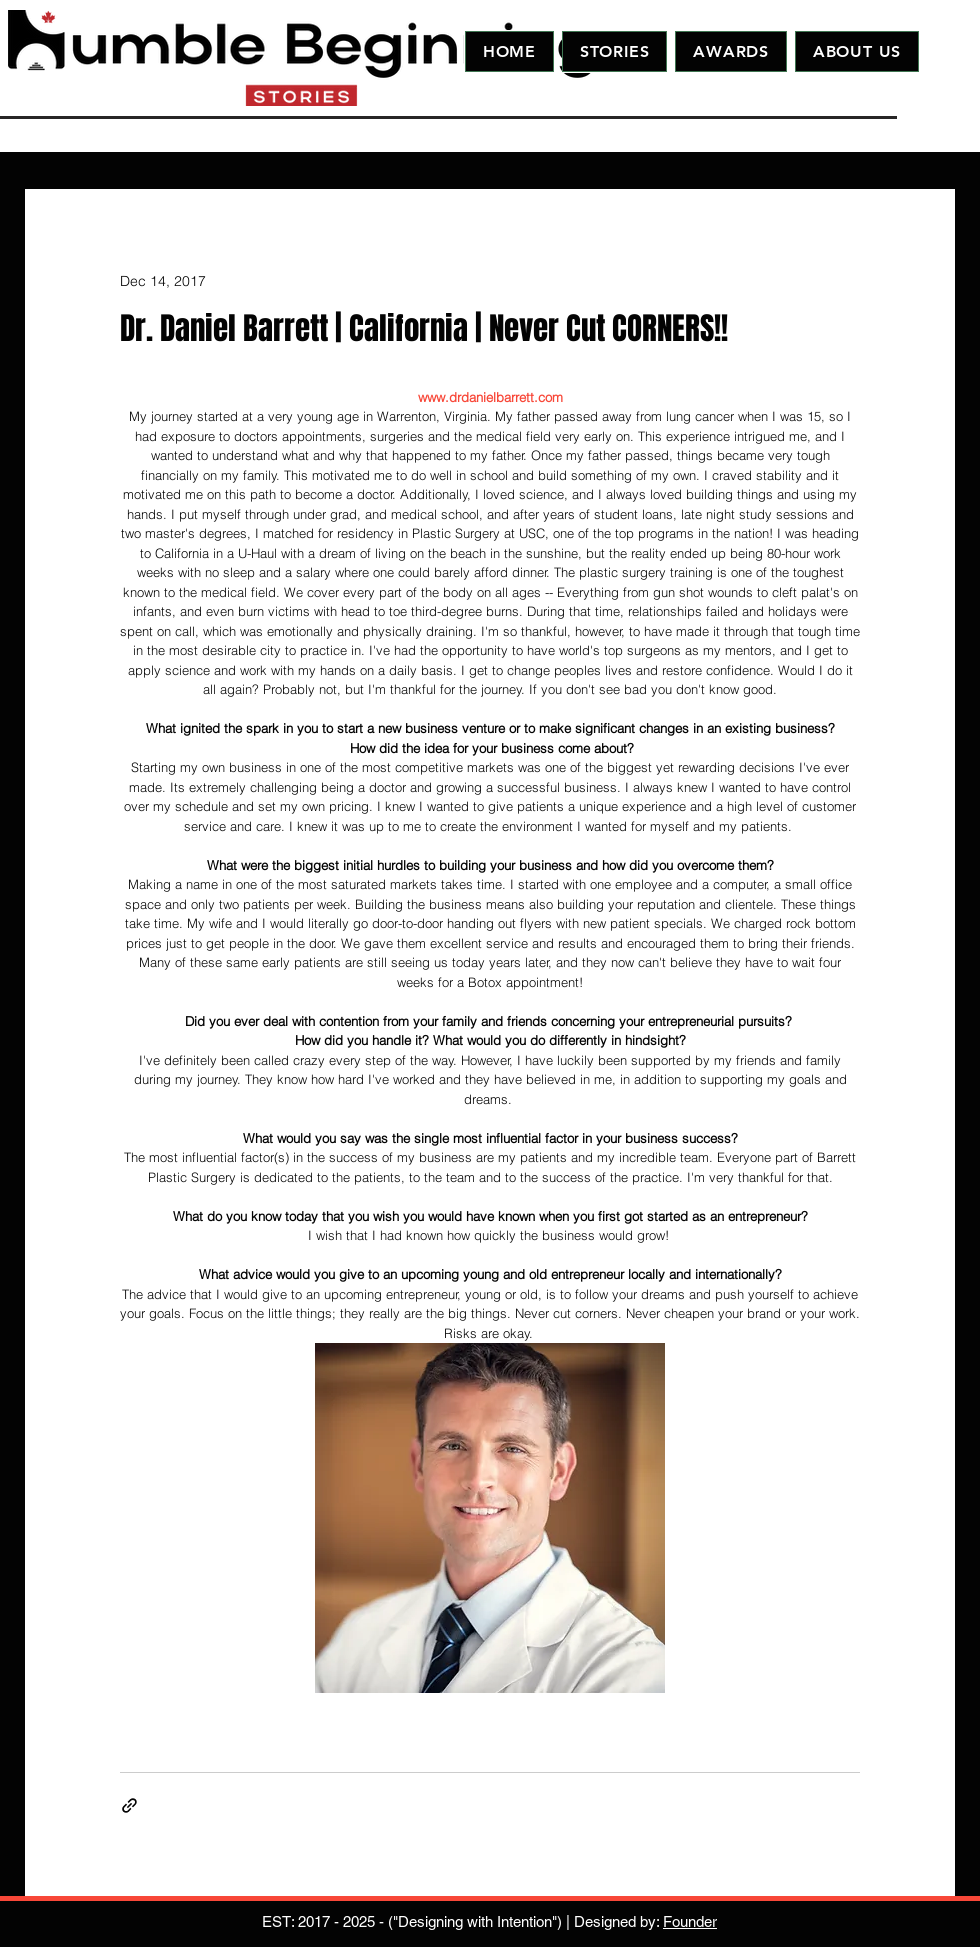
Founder (690, 1921)
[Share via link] (129, 1805)
